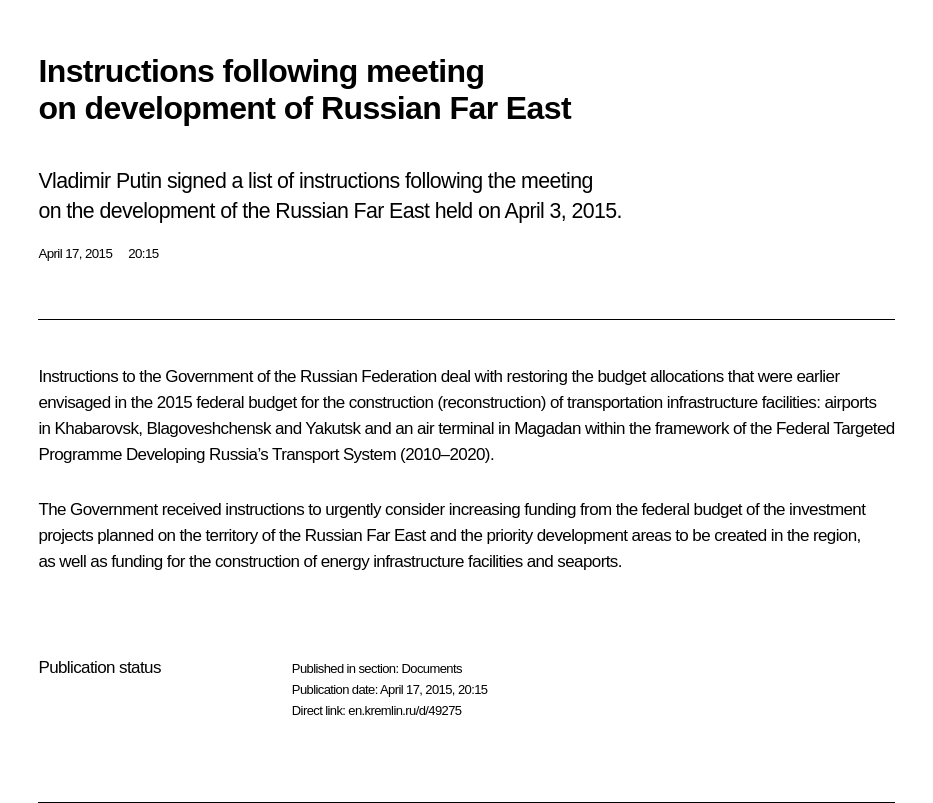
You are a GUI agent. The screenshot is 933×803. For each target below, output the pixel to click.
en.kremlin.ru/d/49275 (404, 710)
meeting (557, 181)
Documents (431, 668)
